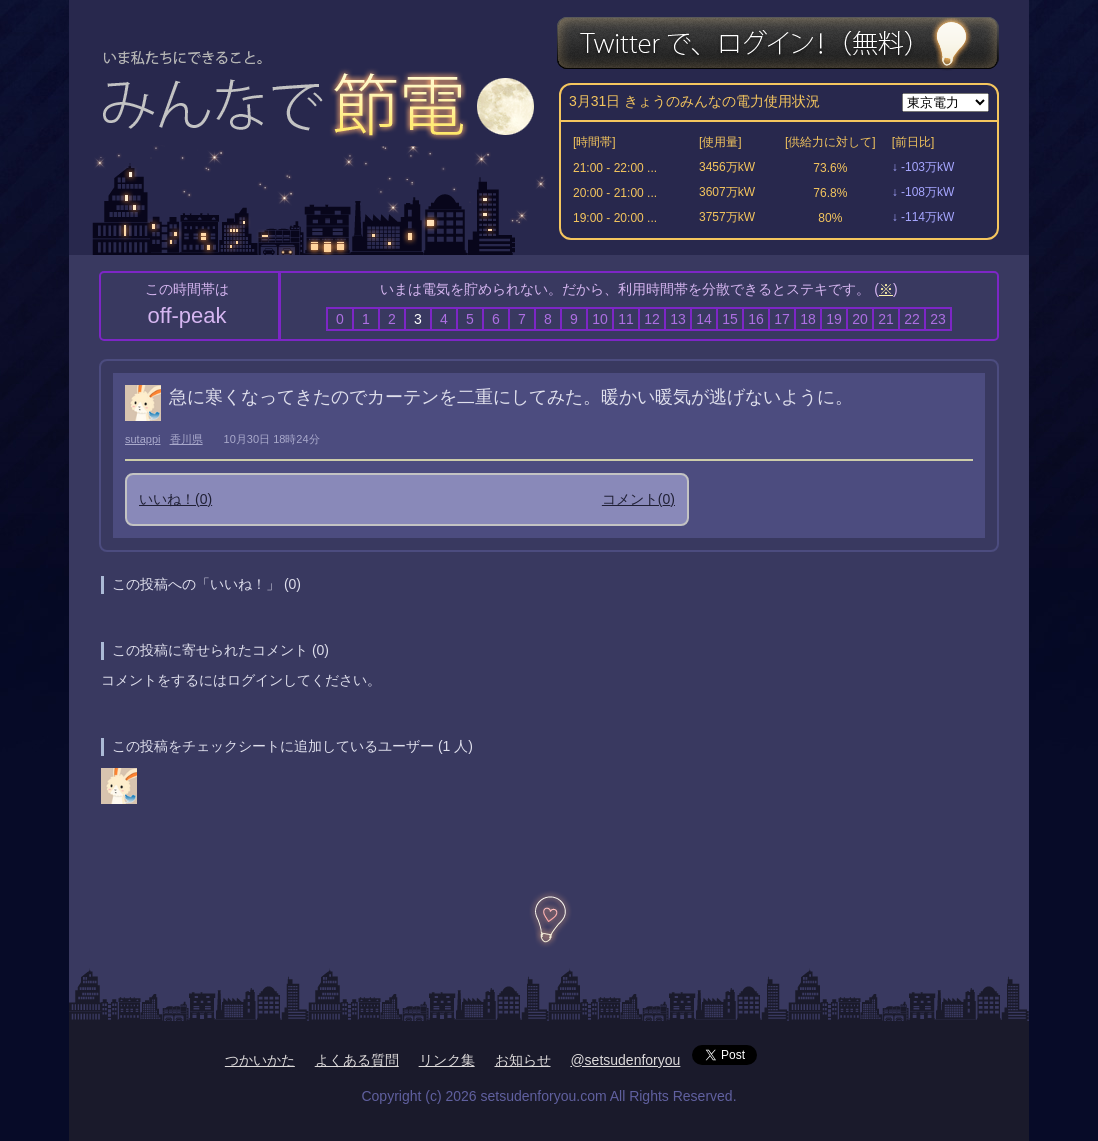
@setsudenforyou (625, 1060)
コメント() (638, 499)
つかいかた (260, 1060)
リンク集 (447, 1060)
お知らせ (523, 1060)
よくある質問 (357, 1060)
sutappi (142, 439)
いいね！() (175, 499)
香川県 (186, 439)
